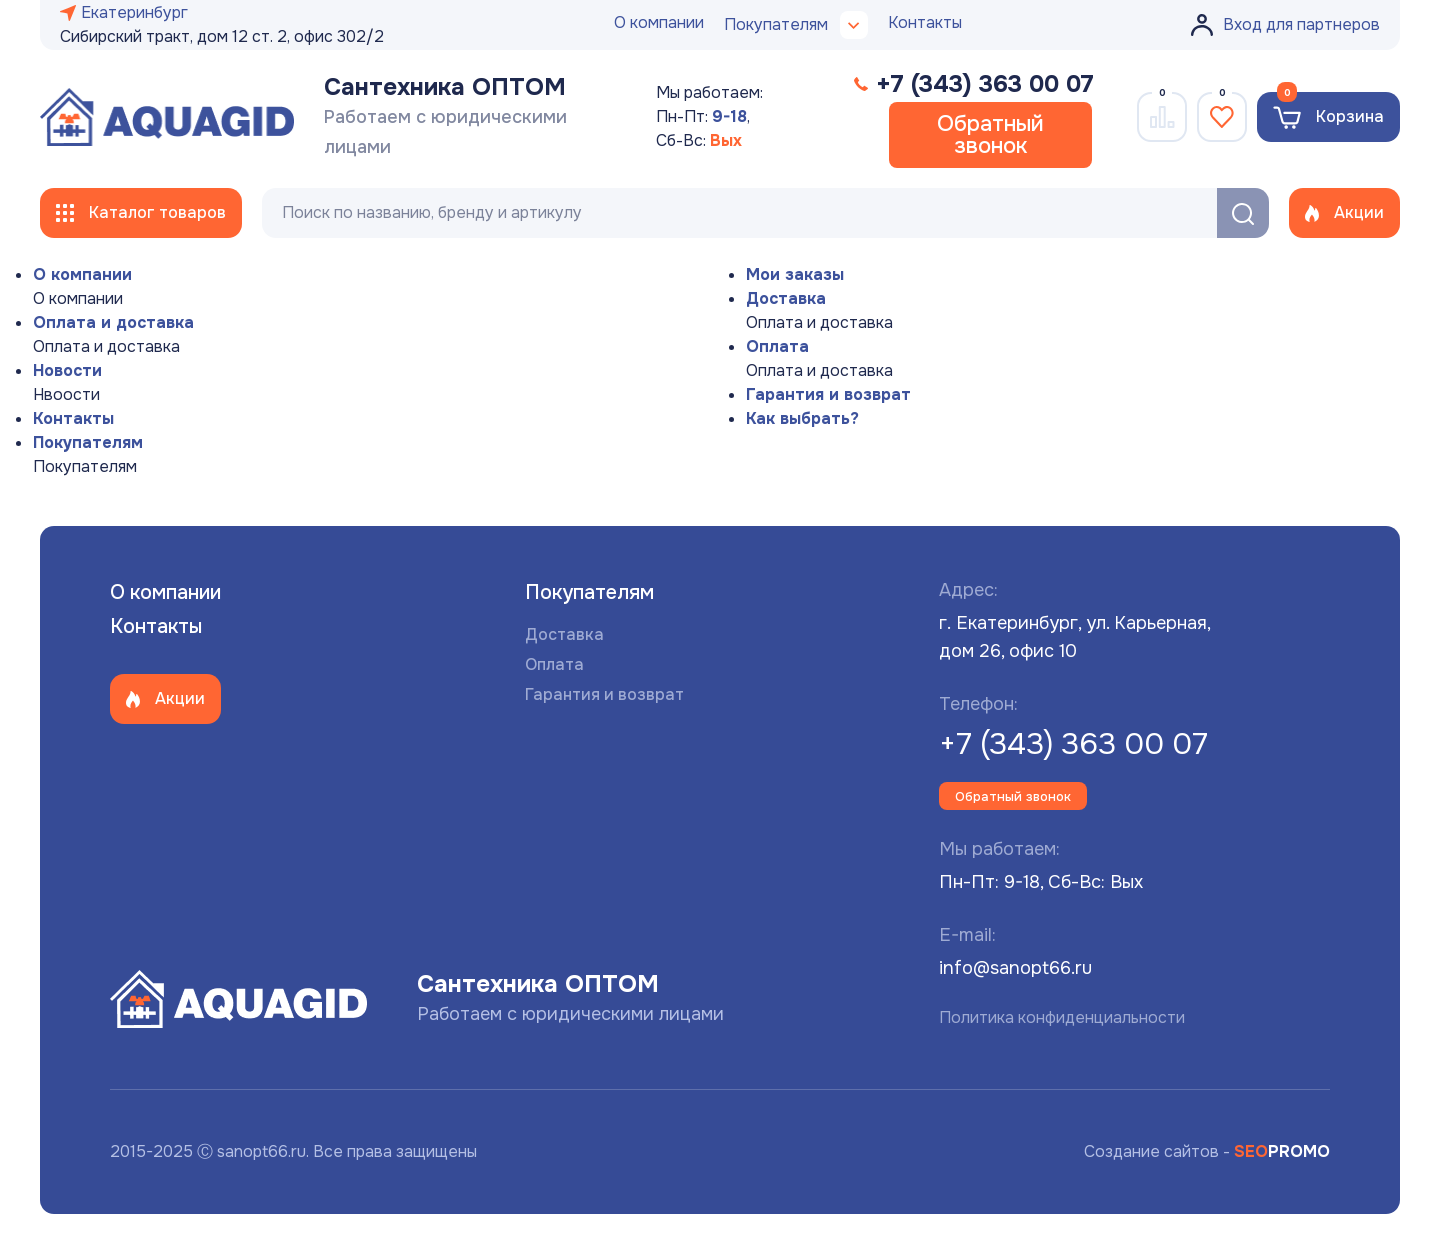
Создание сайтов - (1207, 1151)
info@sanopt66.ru (1015, 968)
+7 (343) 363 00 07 (1073, 744)
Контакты (925, 22)
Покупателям (88, 442)
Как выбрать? (802, 418)
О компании (659, 22)
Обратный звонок (990, 135)
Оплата (777, 346)
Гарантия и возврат (828, 394)
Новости (67, 370)
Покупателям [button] (796, 25)
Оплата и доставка (113, 322)
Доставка (786, 298)
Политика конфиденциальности (1062, 1017)
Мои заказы (795, 274)
